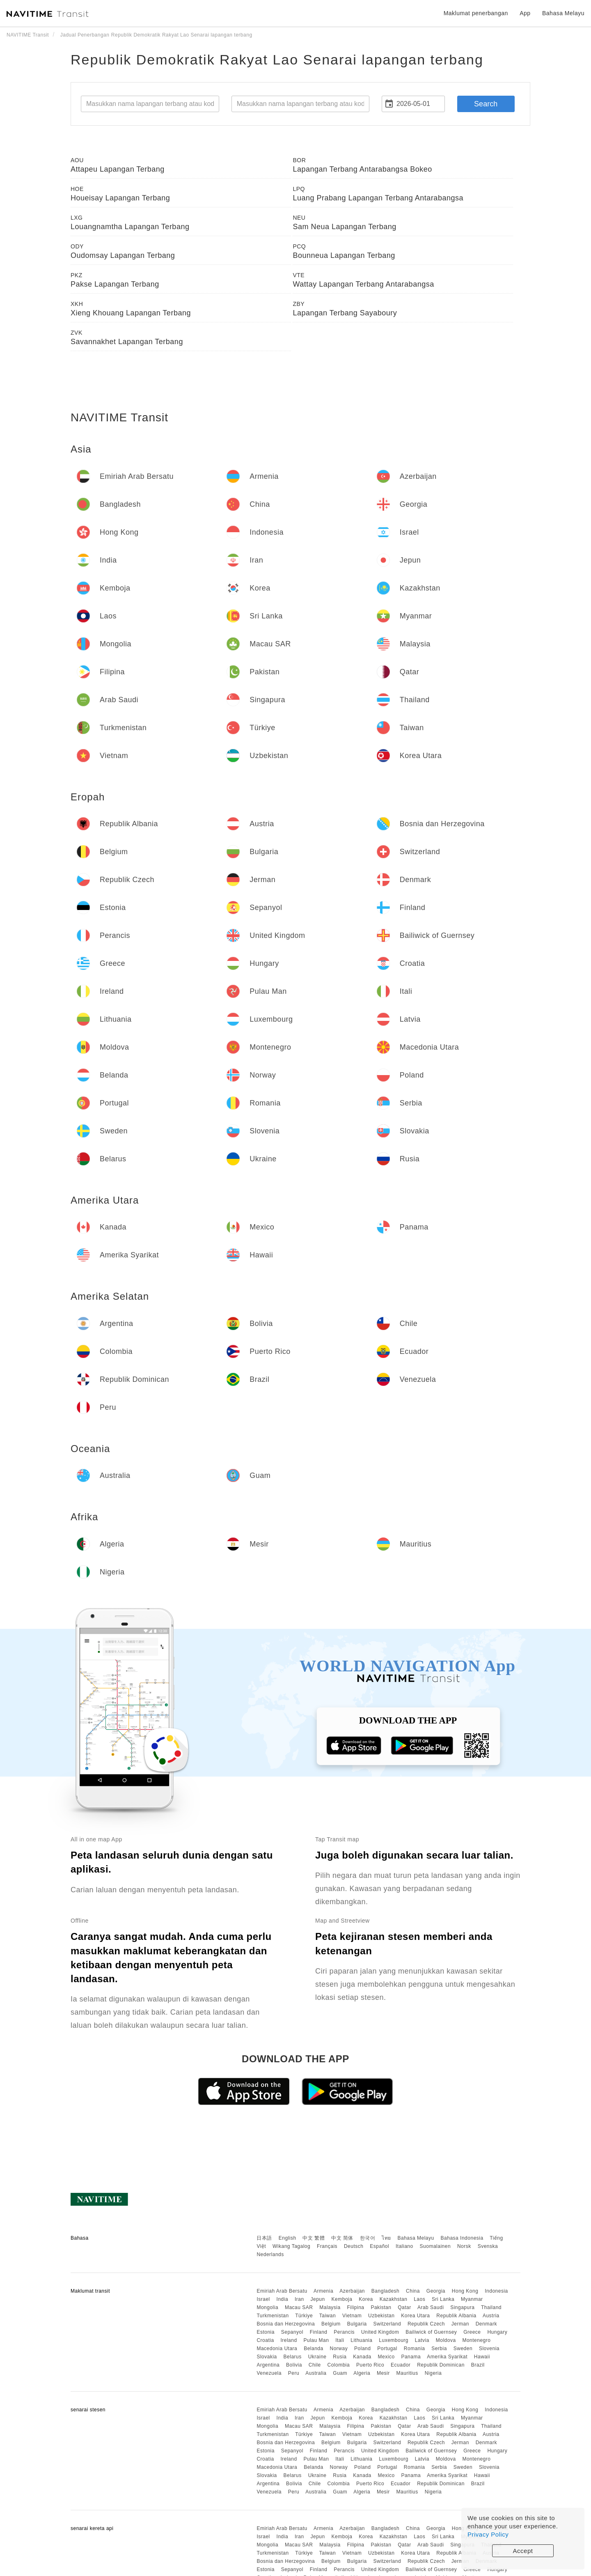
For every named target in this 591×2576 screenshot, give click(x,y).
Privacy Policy (488, 2534)
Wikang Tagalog (291, 2246)
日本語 (264, 2238)
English (287, 2238)
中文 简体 (342, 2238)
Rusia (339, 2357)
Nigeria (433, 2373)
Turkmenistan (273, 2316)
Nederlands (270, 2254)
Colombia (339, 2365)
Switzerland (387, 2324)
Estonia (266, 2332)
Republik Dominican (441, 2365)
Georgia (435, 2291)
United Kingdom (380, 2332)
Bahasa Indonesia (462, 2238)
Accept (523, 2550)
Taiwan (327, 2316)
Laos (419, 2299)
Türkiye (304, 2316)
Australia (315, 2373)
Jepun (317, 2299)
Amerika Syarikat (447, 2357)
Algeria (361, 2373)
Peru (293, 2373)
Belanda (313, 2348)
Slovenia (489, 2348)
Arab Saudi (430, 2307)
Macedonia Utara (277, 2348)
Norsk (464, 2246)
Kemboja (342, 2299)
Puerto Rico (370, 2365)
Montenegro (476, 2340)
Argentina (268, 2365)
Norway (339, 2348)
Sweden (463, 2348)
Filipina (355, 2307)
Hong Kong (465, 2291)
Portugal (387, 2348)
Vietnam (352, 2316)
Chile (315, 2365)
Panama (411, 2357)
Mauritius (407, 2373)
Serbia (439, 2348)
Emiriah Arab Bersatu (282, 2291)
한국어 (368, 2238)
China (413, 2291)
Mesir (383, 2373)
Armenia (323, 2291)
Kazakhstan (394, 2299)
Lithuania (361, 2340)
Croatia (265, 2340)
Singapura (462, 2307)
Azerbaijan (352, 2291)
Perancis (344, 2332)
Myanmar (472, 2299)
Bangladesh (385, 2291)
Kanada (362, 2357)
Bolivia (294, 2365)
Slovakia (267, 2357)
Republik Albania (456, 2316)
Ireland (288, 2340)
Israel (263, 2299)
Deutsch (354, 2246)
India (283, 2299)
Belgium (331, 2324)
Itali (339, 2340)
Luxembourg (393, 2340)
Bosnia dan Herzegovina (286, 2324)
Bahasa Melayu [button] (563, 13)
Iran (299, 2299)
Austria (491, 2316)
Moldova (446, 2340)
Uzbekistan (381, 2316)
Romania (414, 2348)
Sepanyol (292, 2332)
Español (379, 2246)
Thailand (491, 2307)
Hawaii (482, 2357)
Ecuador (400, 2365)
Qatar (404, 2307)
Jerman (460, 2324)
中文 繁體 (313, 2238)
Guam (340, 2373)
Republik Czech (426, 2324)
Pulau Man (316, 2340)
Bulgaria (357, 2324)
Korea (366, 2299)
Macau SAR (299, 2307)
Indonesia (496, 2291)
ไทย (386, 2238)
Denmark (486, 2324)
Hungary (497, 2332)
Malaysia (329, 2307)
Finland (319, 2332)
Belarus (293, 2357)
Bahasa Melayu (416, 2238)
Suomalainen (435, 2246)
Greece (472, 2332)
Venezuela (269, 2373)
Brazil (478, 2365)
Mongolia (267, 2307)
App (525, 13)
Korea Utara (415, 2316)
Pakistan (381, 2307)
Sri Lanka (443, 2299)
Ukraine (317, 2357)
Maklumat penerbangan (476, 13)
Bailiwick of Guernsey (431, 2332)
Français (327, 2246)
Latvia (422, 2340)
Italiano (404, 2246)
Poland (362, 2348)
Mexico (386, 2357)
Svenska (488, 2246)
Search (485, 104)
